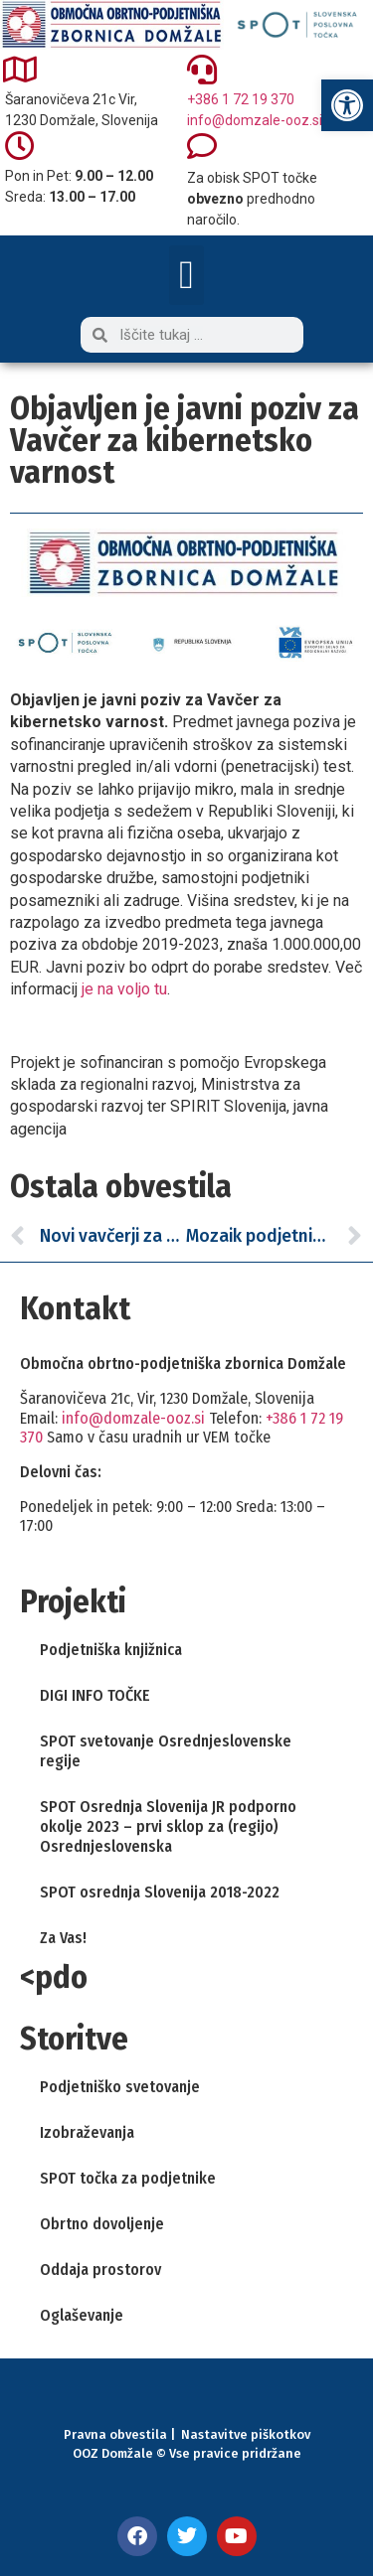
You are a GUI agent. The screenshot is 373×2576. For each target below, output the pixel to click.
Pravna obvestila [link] (115, 2434)
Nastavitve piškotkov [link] (245, 2434)
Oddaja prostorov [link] (100, 2269)
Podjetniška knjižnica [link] (111, 1649)
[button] (186, 275)
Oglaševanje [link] (81, 2315)
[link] (347, 105)
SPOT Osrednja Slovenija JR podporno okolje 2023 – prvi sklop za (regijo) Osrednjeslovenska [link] (168, 1826)
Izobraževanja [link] (87, 2132)
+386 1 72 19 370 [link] (240, 99)
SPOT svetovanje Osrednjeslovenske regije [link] (165, 1751)
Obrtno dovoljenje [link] (102, 2223)
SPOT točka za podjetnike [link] (128, 2178)
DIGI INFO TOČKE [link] (95, 1695)
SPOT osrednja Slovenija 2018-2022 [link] (160, 1892)
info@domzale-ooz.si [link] (254, 120)
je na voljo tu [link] (124, 989)
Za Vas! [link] (63, 1937)
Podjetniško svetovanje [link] (120, 2086)
